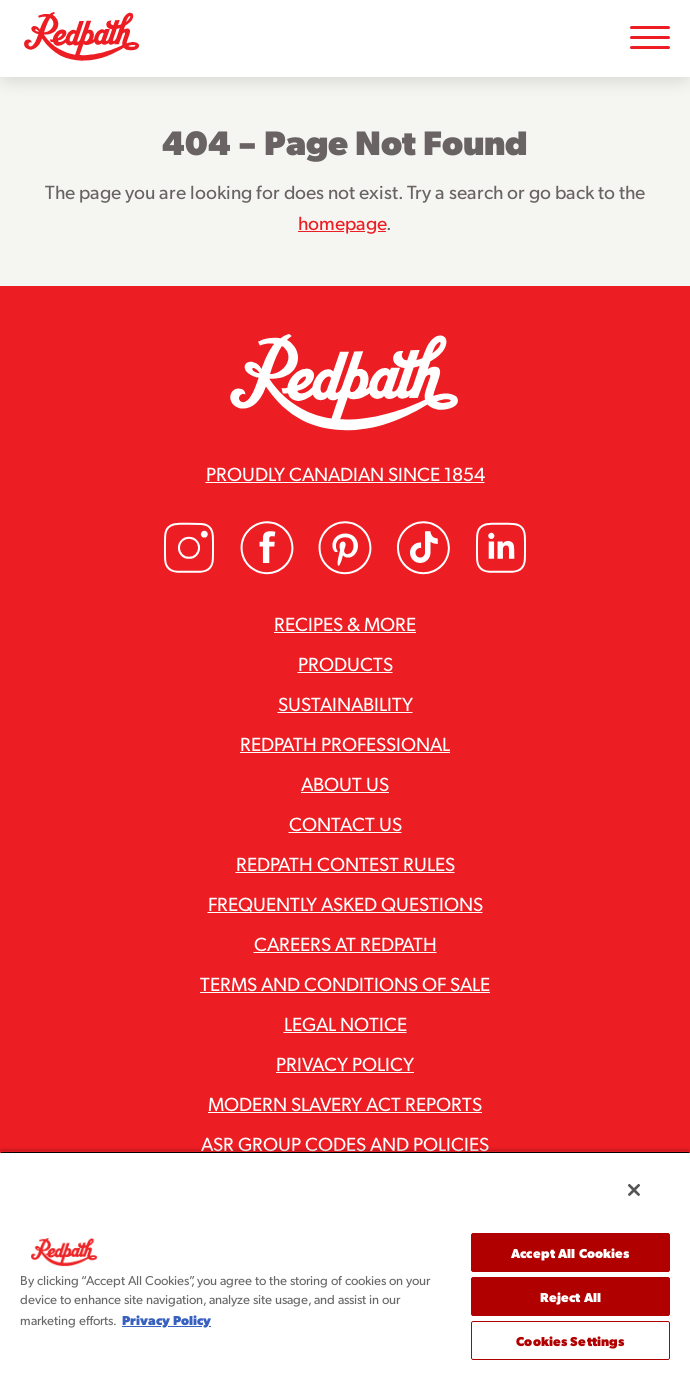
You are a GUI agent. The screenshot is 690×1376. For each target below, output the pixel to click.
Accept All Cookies (570, 1252)
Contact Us (345, 823)
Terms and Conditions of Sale (345, 983)
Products (345, 663)
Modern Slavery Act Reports (345, 1103)
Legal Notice (345, 1023)
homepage (342, 222)
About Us (345, 783)
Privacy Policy (345, 1063)
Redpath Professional (345, 743)
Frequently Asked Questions (345, 903)
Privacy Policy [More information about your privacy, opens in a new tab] (166, 1319)
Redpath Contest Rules (345, 863)
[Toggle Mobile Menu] (650, 38)
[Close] (634, 1190)
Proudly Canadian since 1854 (345, 473)
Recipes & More (345, 623)
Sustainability (345, 703)
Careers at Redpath (345, 943)
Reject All (570, 1296)
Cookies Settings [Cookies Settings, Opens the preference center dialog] (570, 1340)
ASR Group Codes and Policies (345, 1143)
